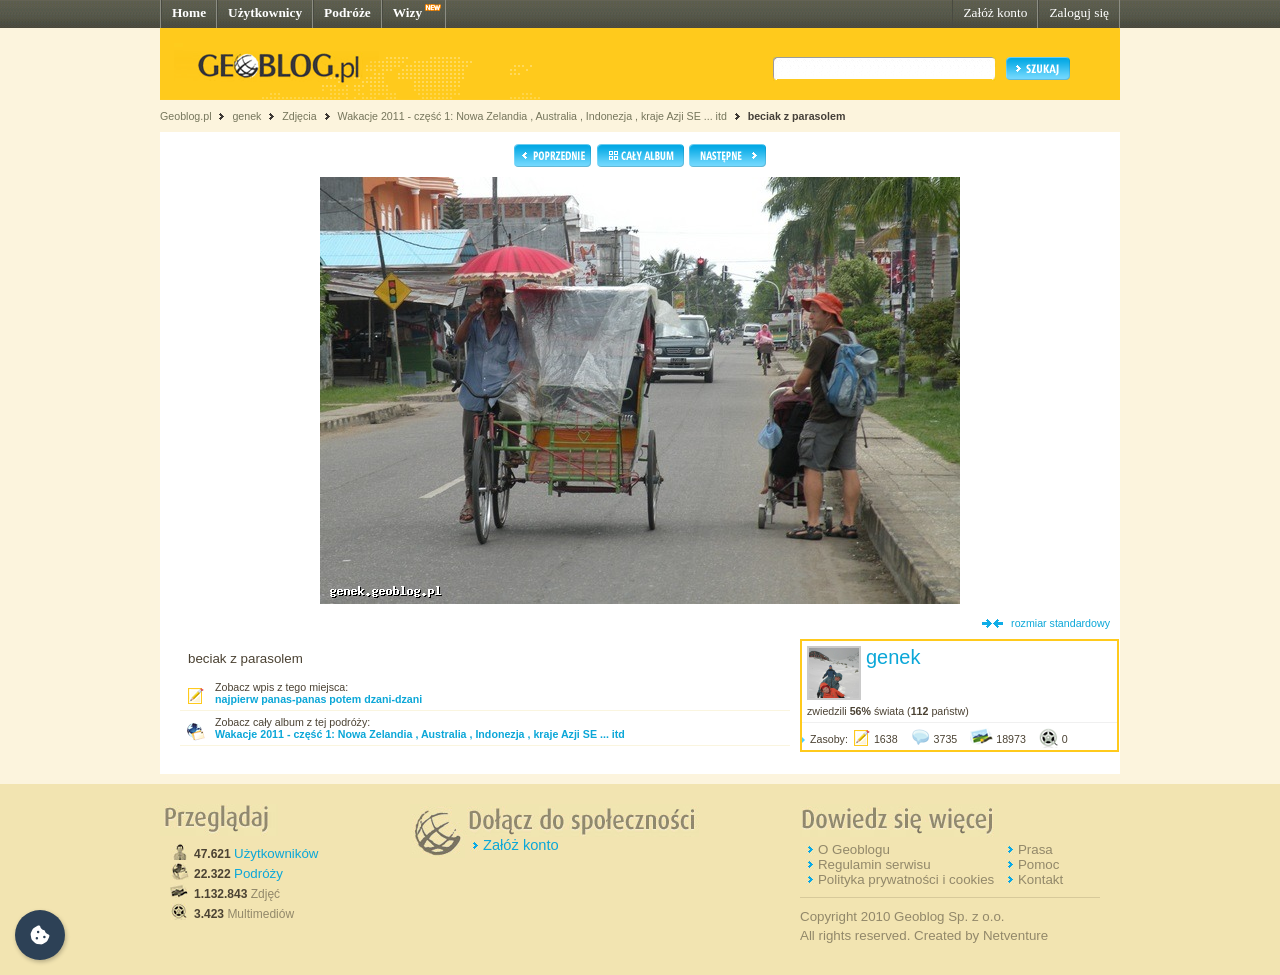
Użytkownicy (265, 12)
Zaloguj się (1079, 12)
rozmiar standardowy (1060, 623)
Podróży (258, 873)
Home (189, 12)
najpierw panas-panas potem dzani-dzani (318, 699)
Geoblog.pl (186, 116)
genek (246, 116)
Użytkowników (276, 853)
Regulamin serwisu (874, 864)
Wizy (407, 12)
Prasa (1035, 849)
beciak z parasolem (797, 116)
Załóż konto (995, 12)
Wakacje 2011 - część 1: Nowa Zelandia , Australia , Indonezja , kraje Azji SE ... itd (531, 116)
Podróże (347, 12)
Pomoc (1038, 864)
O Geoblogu (854, 849)
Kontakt (1040, 879)
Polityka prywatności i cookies (906, 879)
